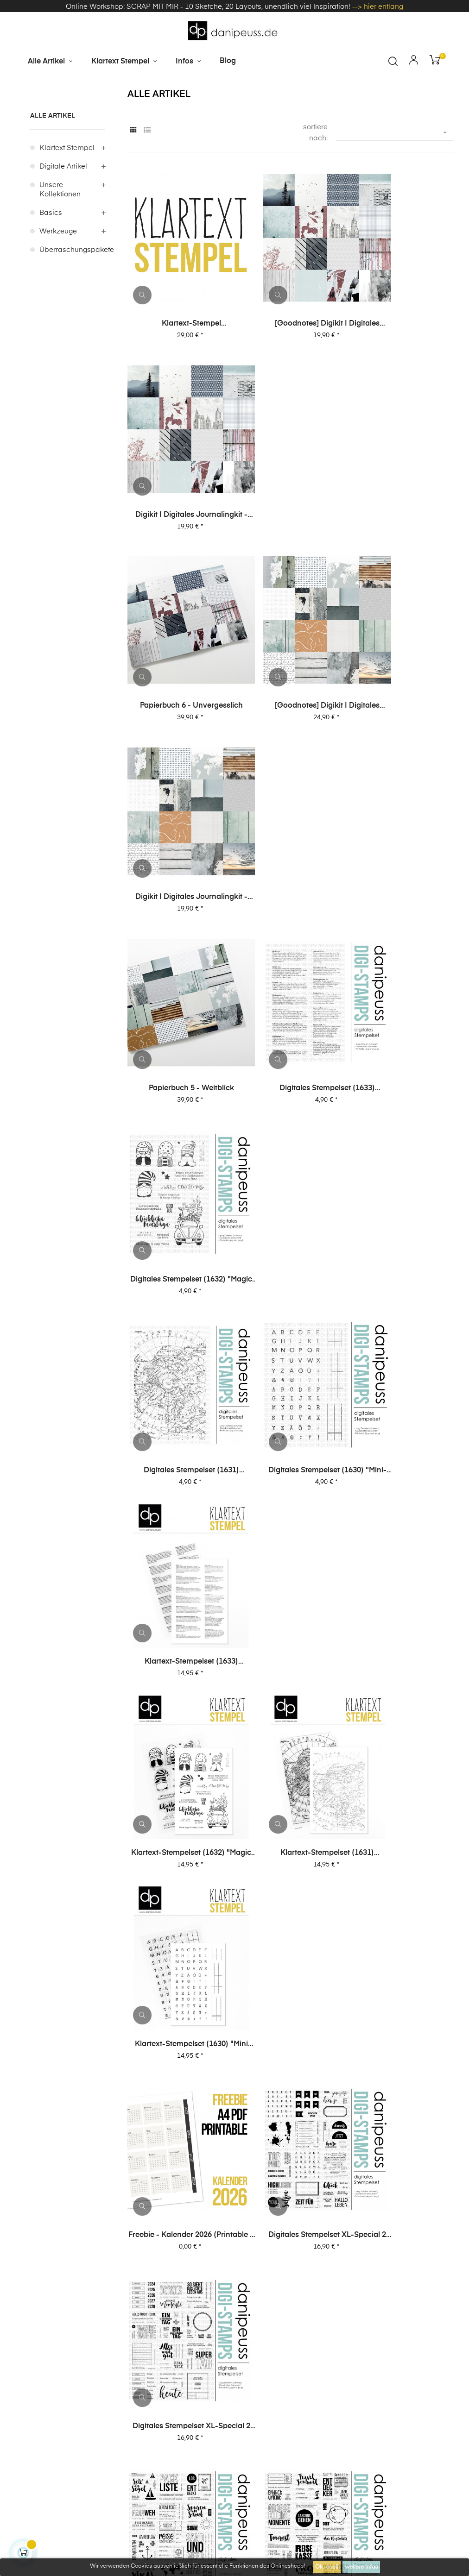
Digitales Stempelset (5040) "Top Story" (179, 1976)
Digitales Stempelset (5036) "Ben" (401, 1976)
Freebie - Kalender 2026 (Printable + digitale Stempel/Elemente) (179, 1159)
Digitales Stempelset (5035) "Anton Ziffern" (179, 2139)
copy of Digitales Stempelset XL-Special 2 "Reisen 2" (178, 1322)
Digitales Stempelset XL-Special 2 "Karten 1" (179, 1486)
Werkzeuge (58, 277)
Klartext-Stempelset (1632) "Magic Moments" (179, 996)
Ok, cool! (326, 2567)
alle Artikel (52, 162)
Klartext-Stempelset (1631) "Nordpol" (290, 996)
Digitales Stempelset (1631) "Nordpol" (179, 832)
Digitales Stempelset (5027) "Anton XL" (401, 2139)
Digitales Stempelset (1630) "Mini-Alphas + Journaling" (290, 832)
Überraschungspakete (72, 295)
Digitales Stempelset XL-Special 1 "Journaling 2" (290, 1486)
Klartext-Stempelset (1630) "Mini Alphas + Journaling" (401, 996)
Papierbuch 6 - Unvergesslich (178, 505)
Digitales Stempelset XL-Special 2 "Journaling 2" (290, 1159)
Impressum (258, 2322)
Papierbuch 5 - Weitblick (179, 668)
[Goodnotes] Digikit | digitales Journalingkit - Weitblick (290, 506)
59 (429, 2203)
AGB (300, 2322)
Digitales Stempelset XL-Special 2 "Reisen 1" (290, 1322)
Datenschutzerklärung (361, 2322)
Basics (50, 258)
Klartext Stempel (67, 193)
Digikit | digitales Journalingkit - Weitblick (401, 506)
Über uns (254, 2339)
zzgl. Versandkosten (250, 2477)
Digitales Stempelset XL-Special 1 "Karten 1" (179, 1812)
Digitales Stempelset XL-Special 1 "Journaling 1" (401, 1486)
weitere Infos (361, 2567)
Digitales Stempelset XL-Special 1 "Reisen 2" (179, 1649)
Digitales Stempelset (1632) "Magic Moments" (401, 669)
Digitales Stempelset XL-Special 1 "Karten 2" (401, 1649)
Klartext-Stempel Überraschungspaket (179, 342)
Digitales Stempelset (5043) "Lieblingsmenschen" (290, 1812)
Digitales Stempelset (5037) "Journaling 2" (290, 1976)
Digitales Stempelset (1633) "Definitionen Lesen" (290, 669)
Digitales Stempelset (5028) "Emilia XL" (290, 2139)
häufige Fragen (311, 2339)
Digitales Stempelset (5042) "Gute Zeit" (401, 1812)
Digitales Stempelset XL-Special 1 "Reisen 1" (290, 1649)
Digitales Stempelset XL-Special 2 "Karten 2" (401, 1322)
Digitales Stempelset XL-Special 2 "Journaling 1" (401, 1159)
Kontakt (252, 2387)
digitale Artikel (63, 212)
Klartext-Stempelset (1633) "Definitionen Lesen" (401, 832)
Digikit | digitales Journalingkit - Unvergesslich (401, 342)
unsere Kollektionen (60, 235)
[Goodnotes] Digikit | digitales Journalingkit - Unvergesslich (290, 342)
